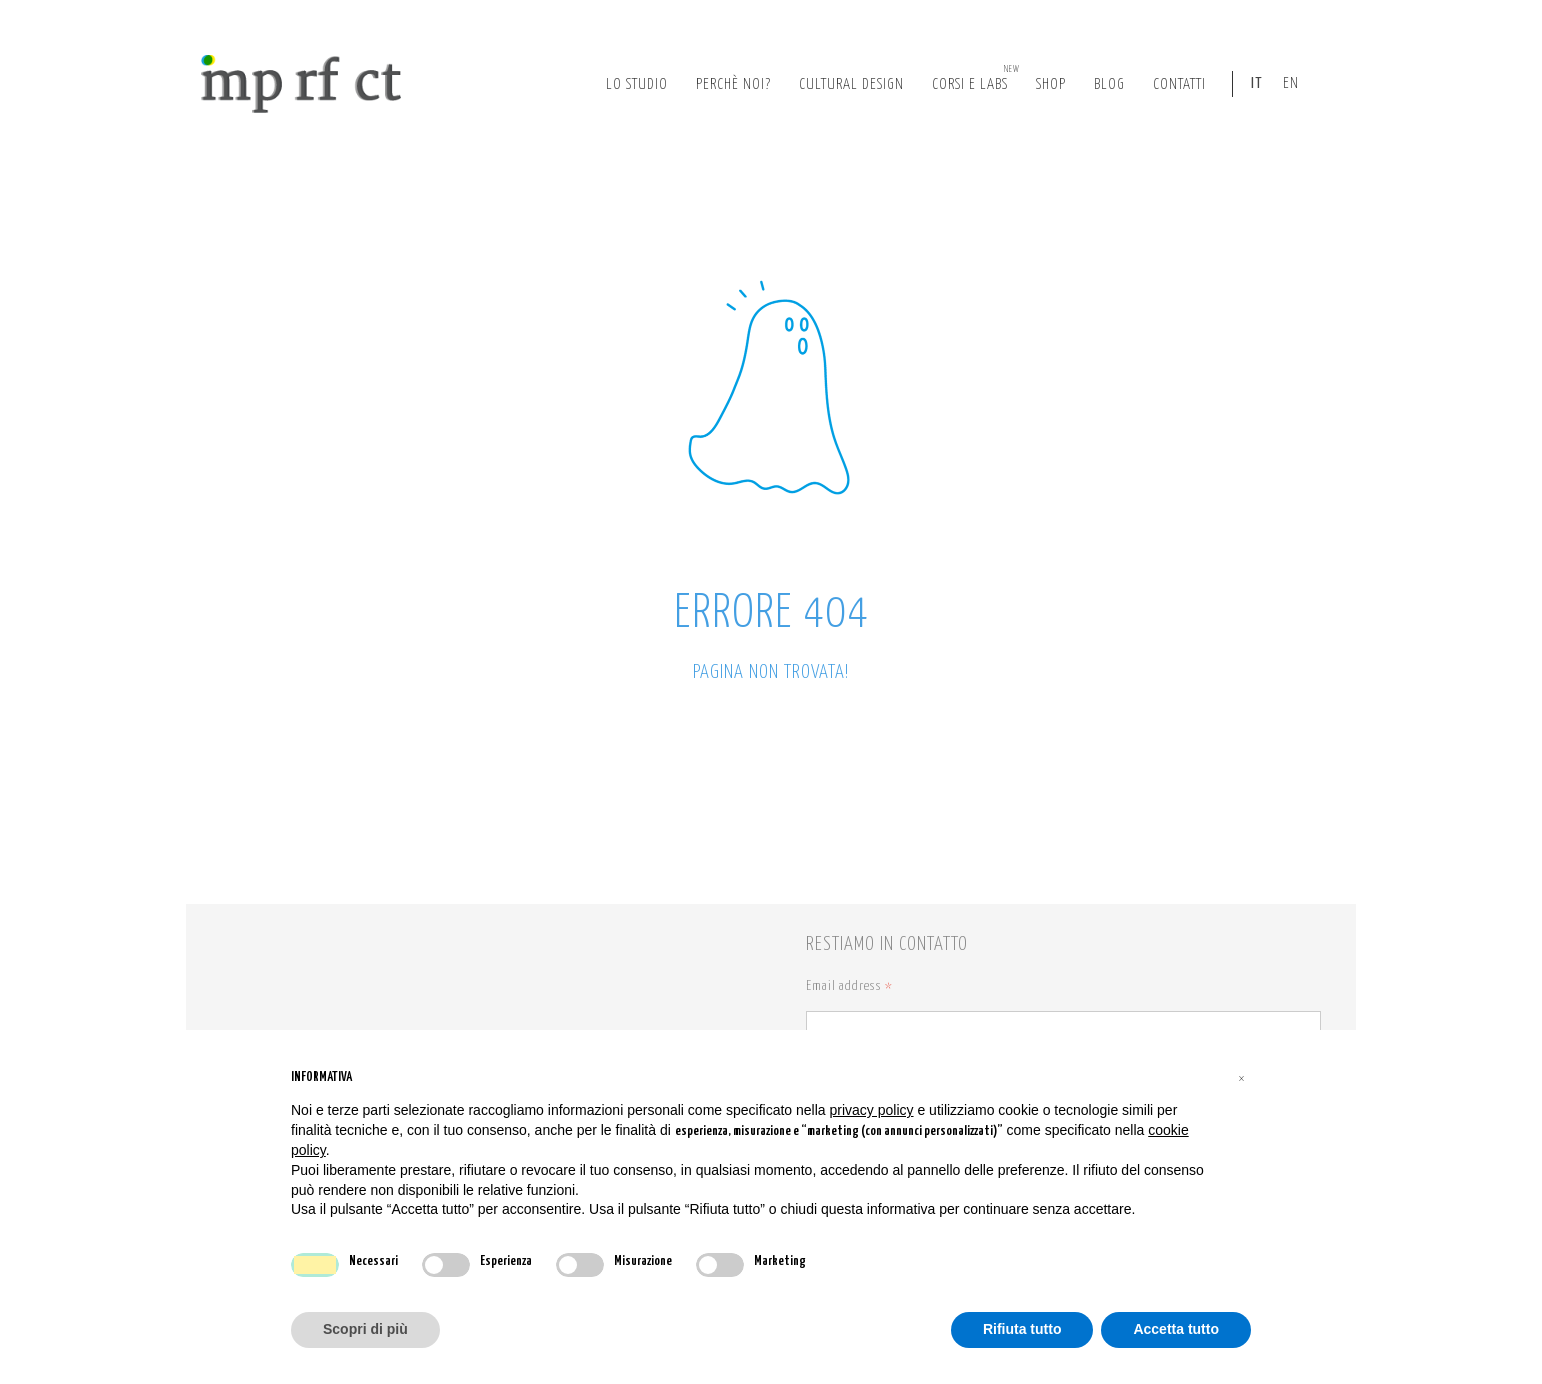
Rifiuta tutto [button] (1022, 1329)
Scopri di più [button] (365, 1329)
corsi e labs (976, 78)
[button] (1241, 1078)
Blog (1109, 84)
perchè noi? (733, 84)
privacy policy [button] (872, 1110)
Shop (1051, 84)
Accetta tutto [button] (1176, 1329)
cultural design (851, 84)
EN (1291, 83)
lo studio (637, 84)
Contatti (1179, 84)
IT (1257, 83)
